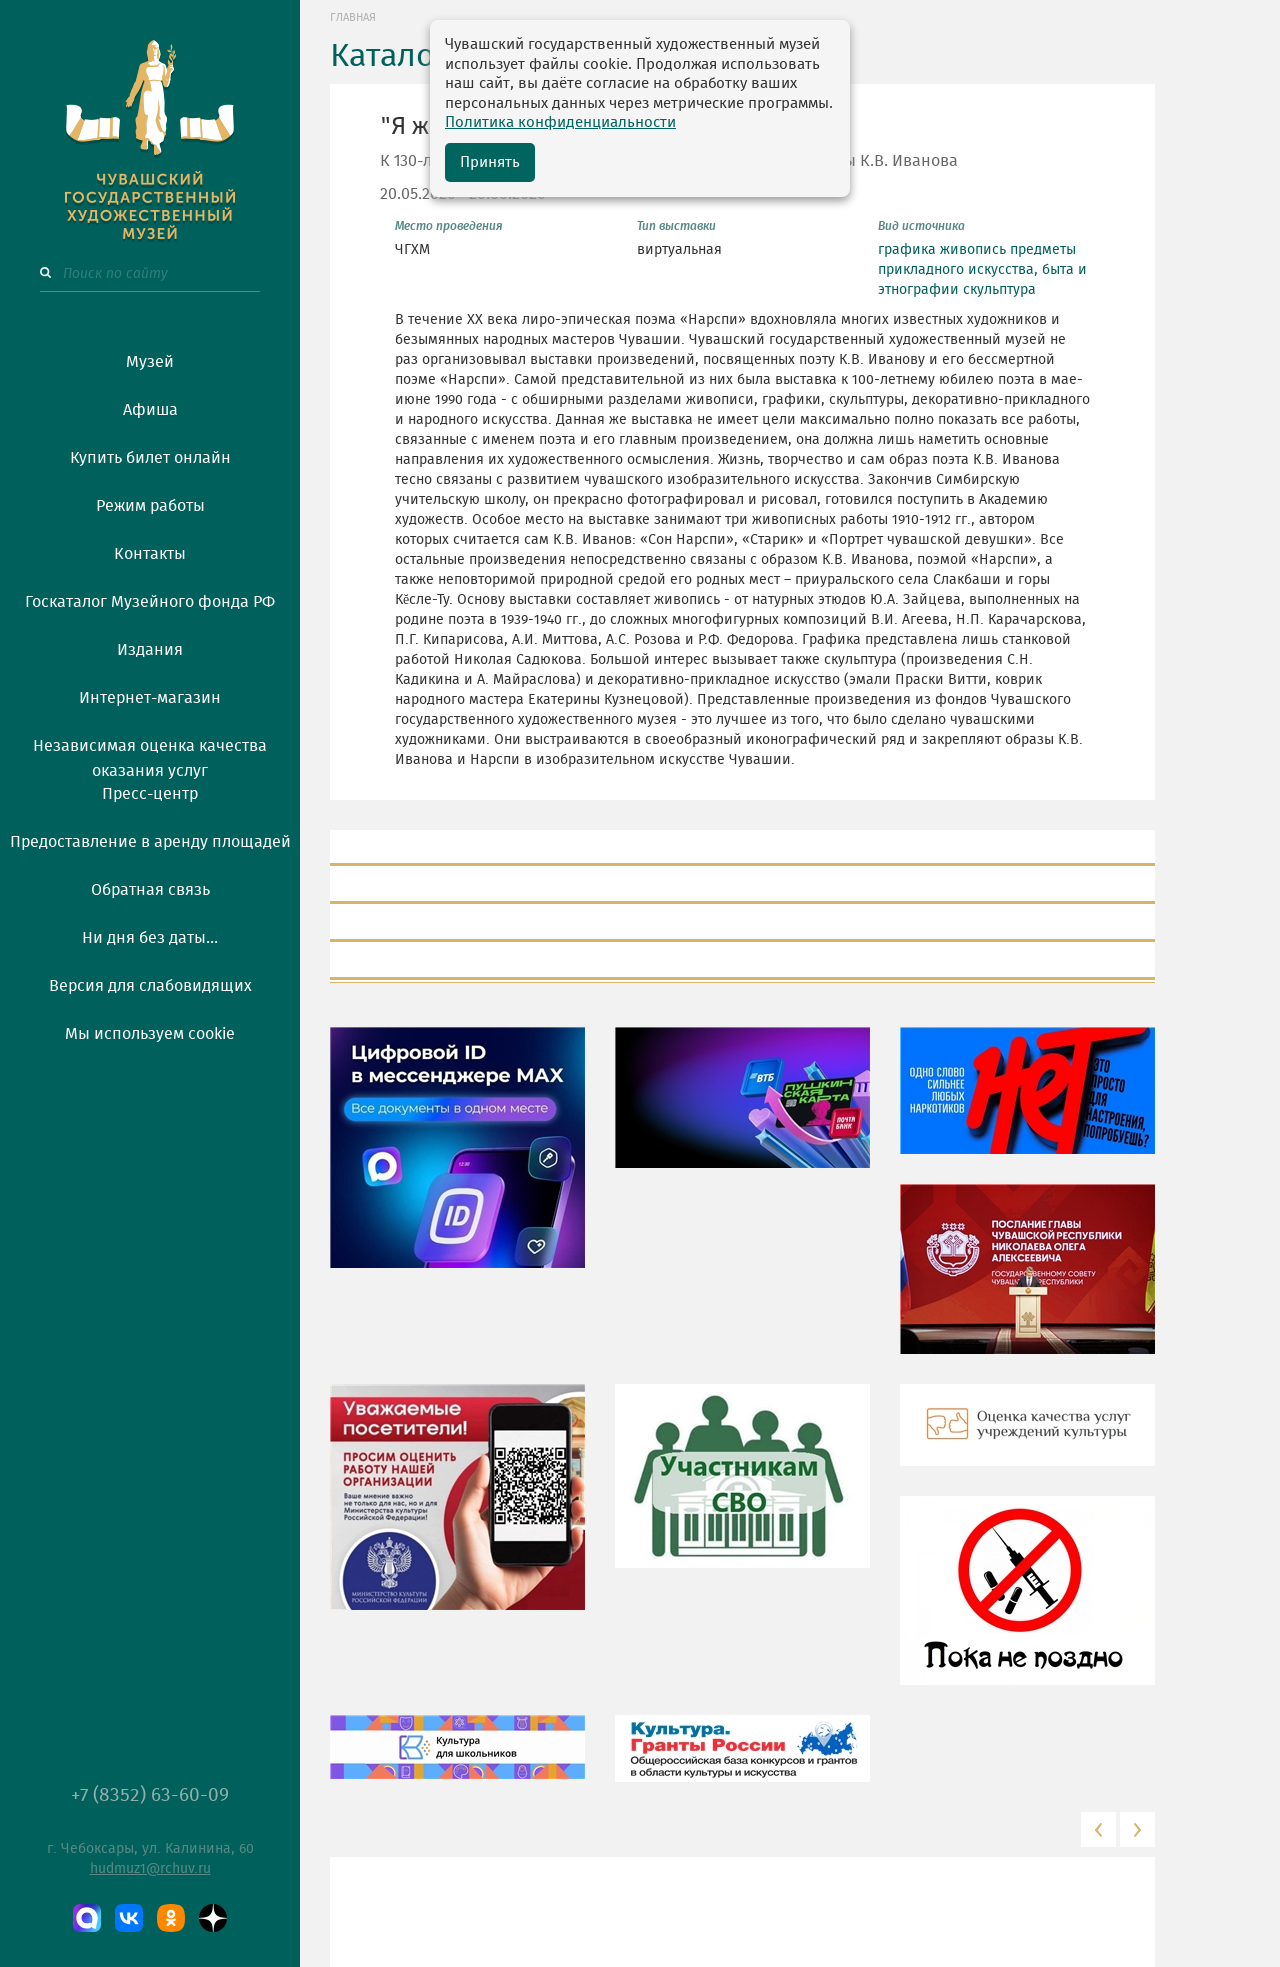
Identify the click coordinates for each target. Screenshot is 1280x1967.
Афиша (150, 410)
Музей (150, 362)
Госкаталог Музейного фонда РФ (150, 602)
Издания (150, 650)
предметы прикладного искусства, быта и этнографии (982, 270)
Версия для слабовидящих (150, 986)
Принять (490, 162)
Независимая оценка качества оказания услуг (150, 755)
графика (907, 250)
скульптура (999, 290)
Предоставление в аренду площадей (150, 842)
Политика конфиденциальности (560, 122)
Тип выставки (676, 226)
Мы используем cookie (150, 1034)
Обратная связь (150, 890)
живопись (973, 250)
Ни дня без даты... (150, 938)
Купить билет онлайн (150, 458)
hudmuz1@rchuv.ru (150, 1869)
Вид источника (921, 226)
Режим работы (150, 506)
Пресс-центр (150, 794)
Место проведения (449, 226)
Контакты (150, 554)
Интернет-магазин (150, 698)
